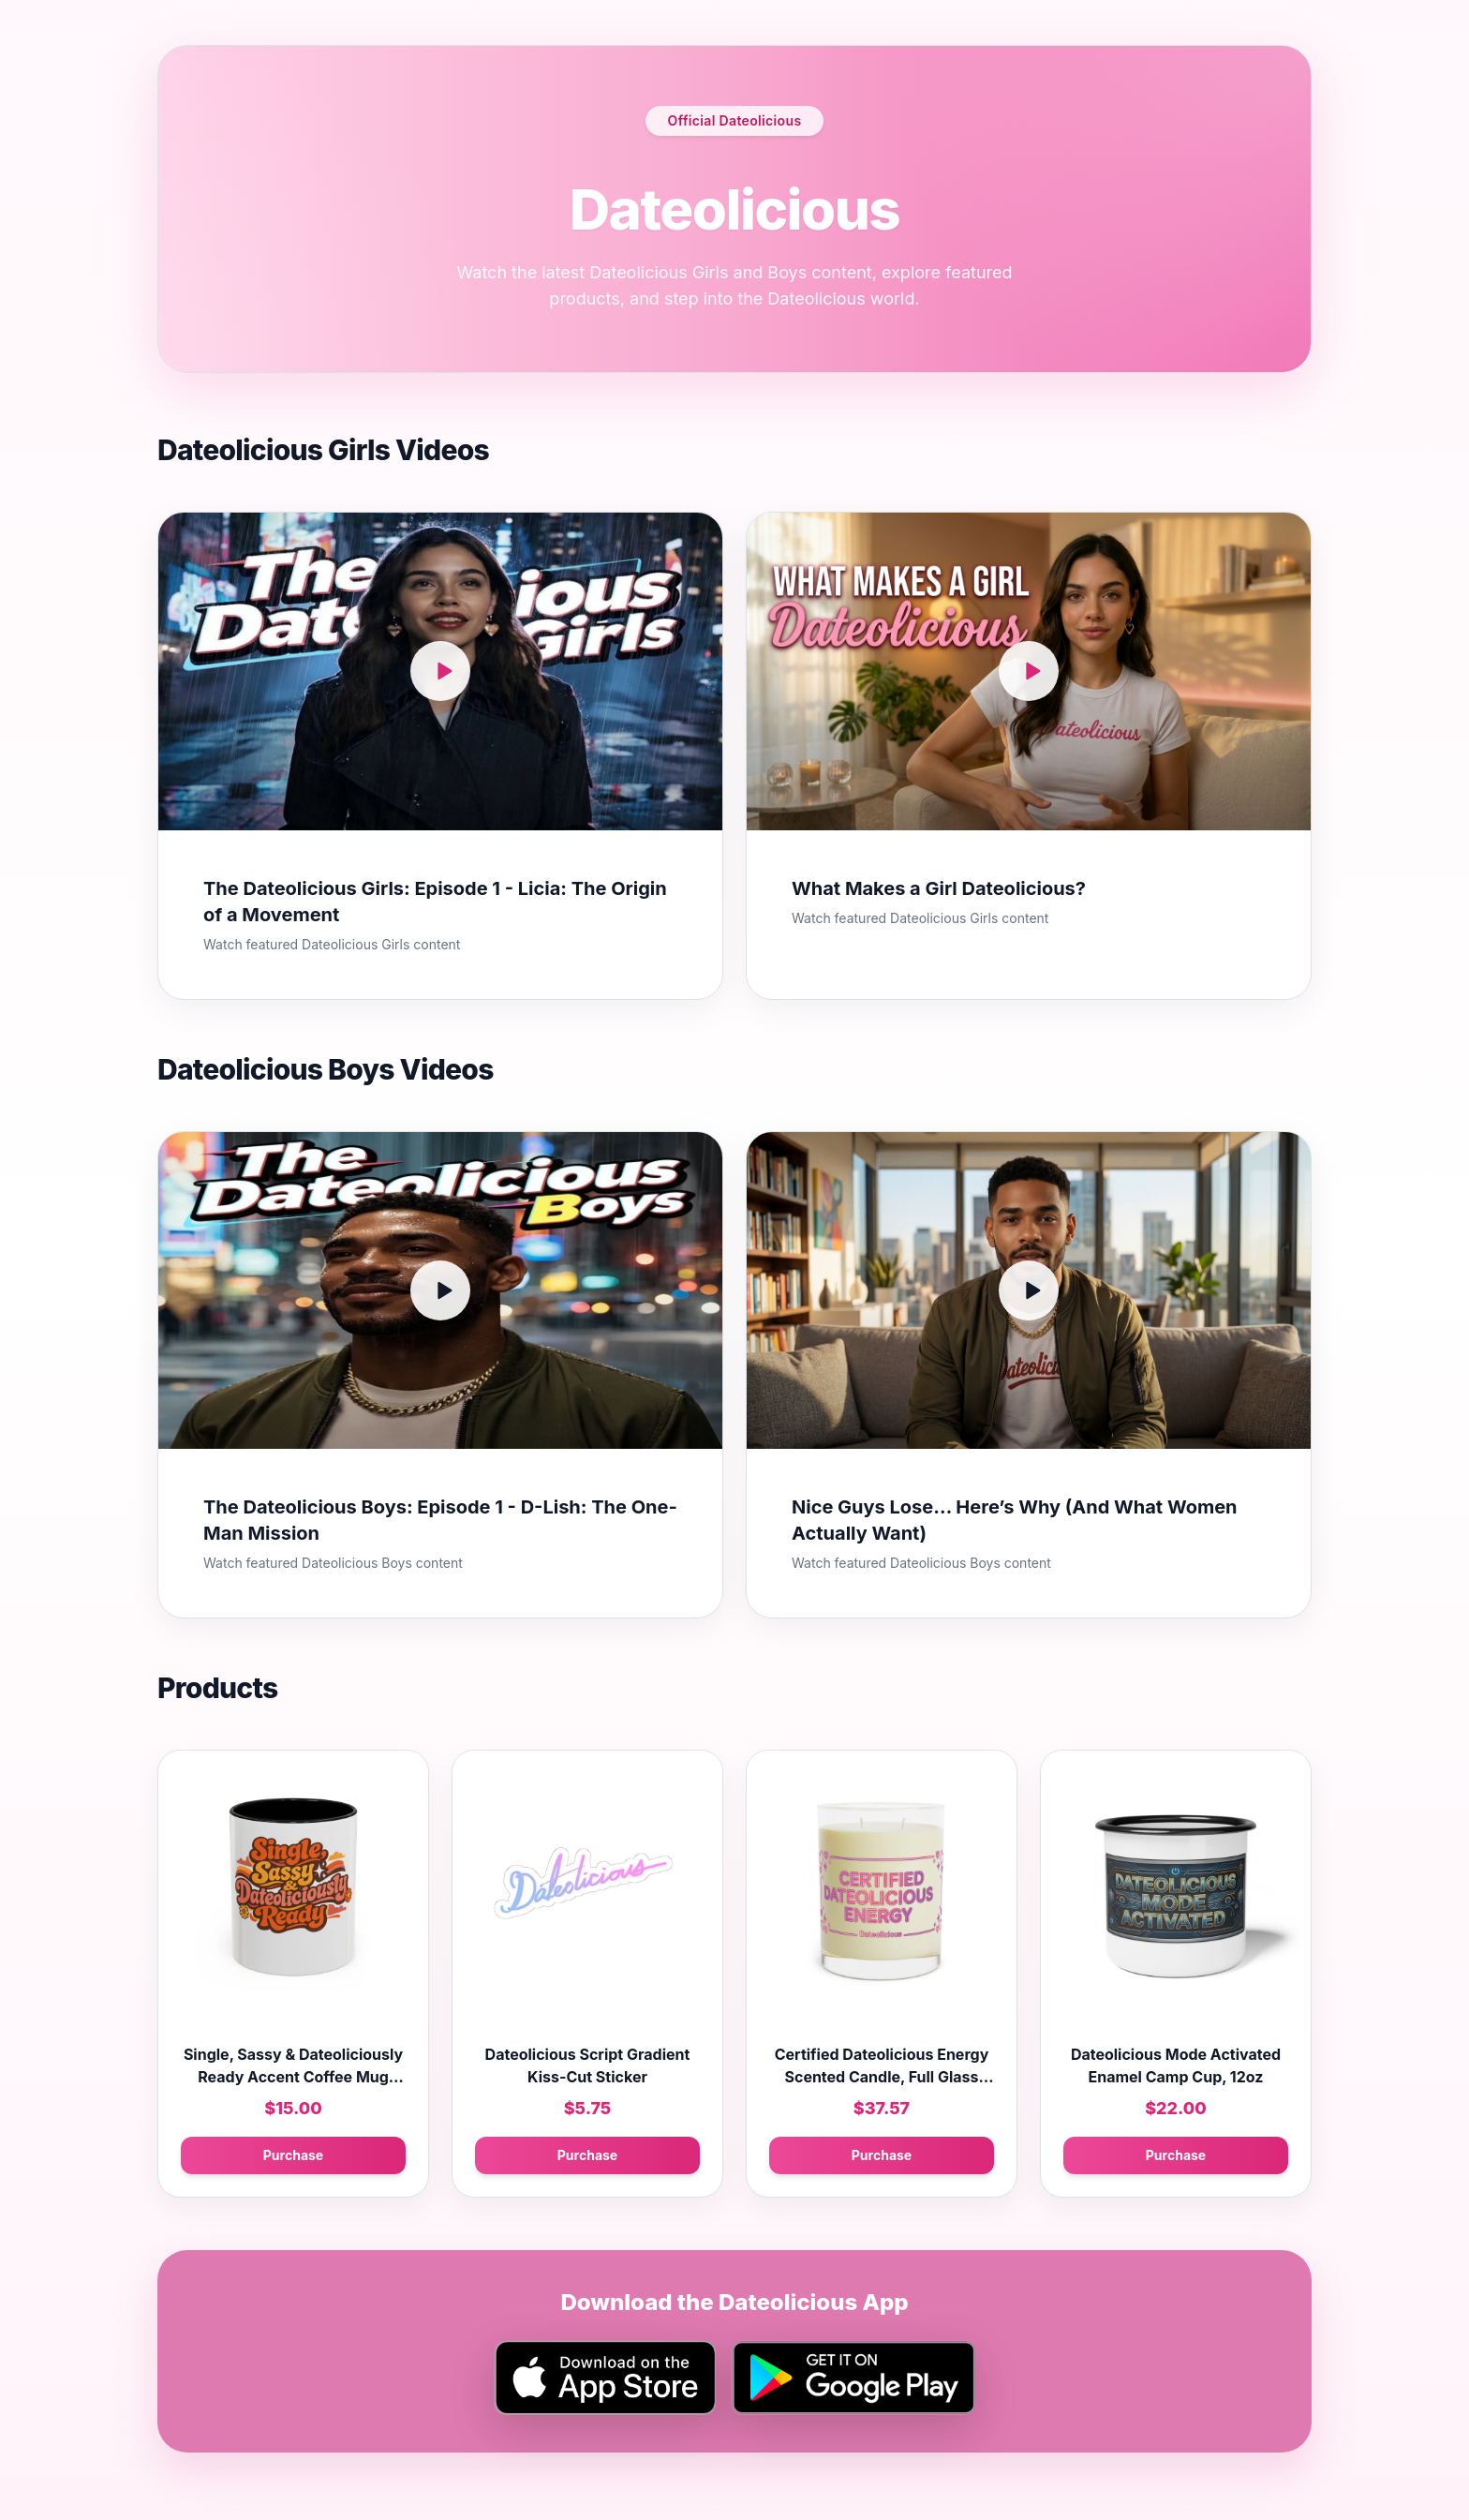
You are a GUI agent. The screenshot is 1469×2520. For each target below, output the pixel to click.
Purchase (293, 2155)
